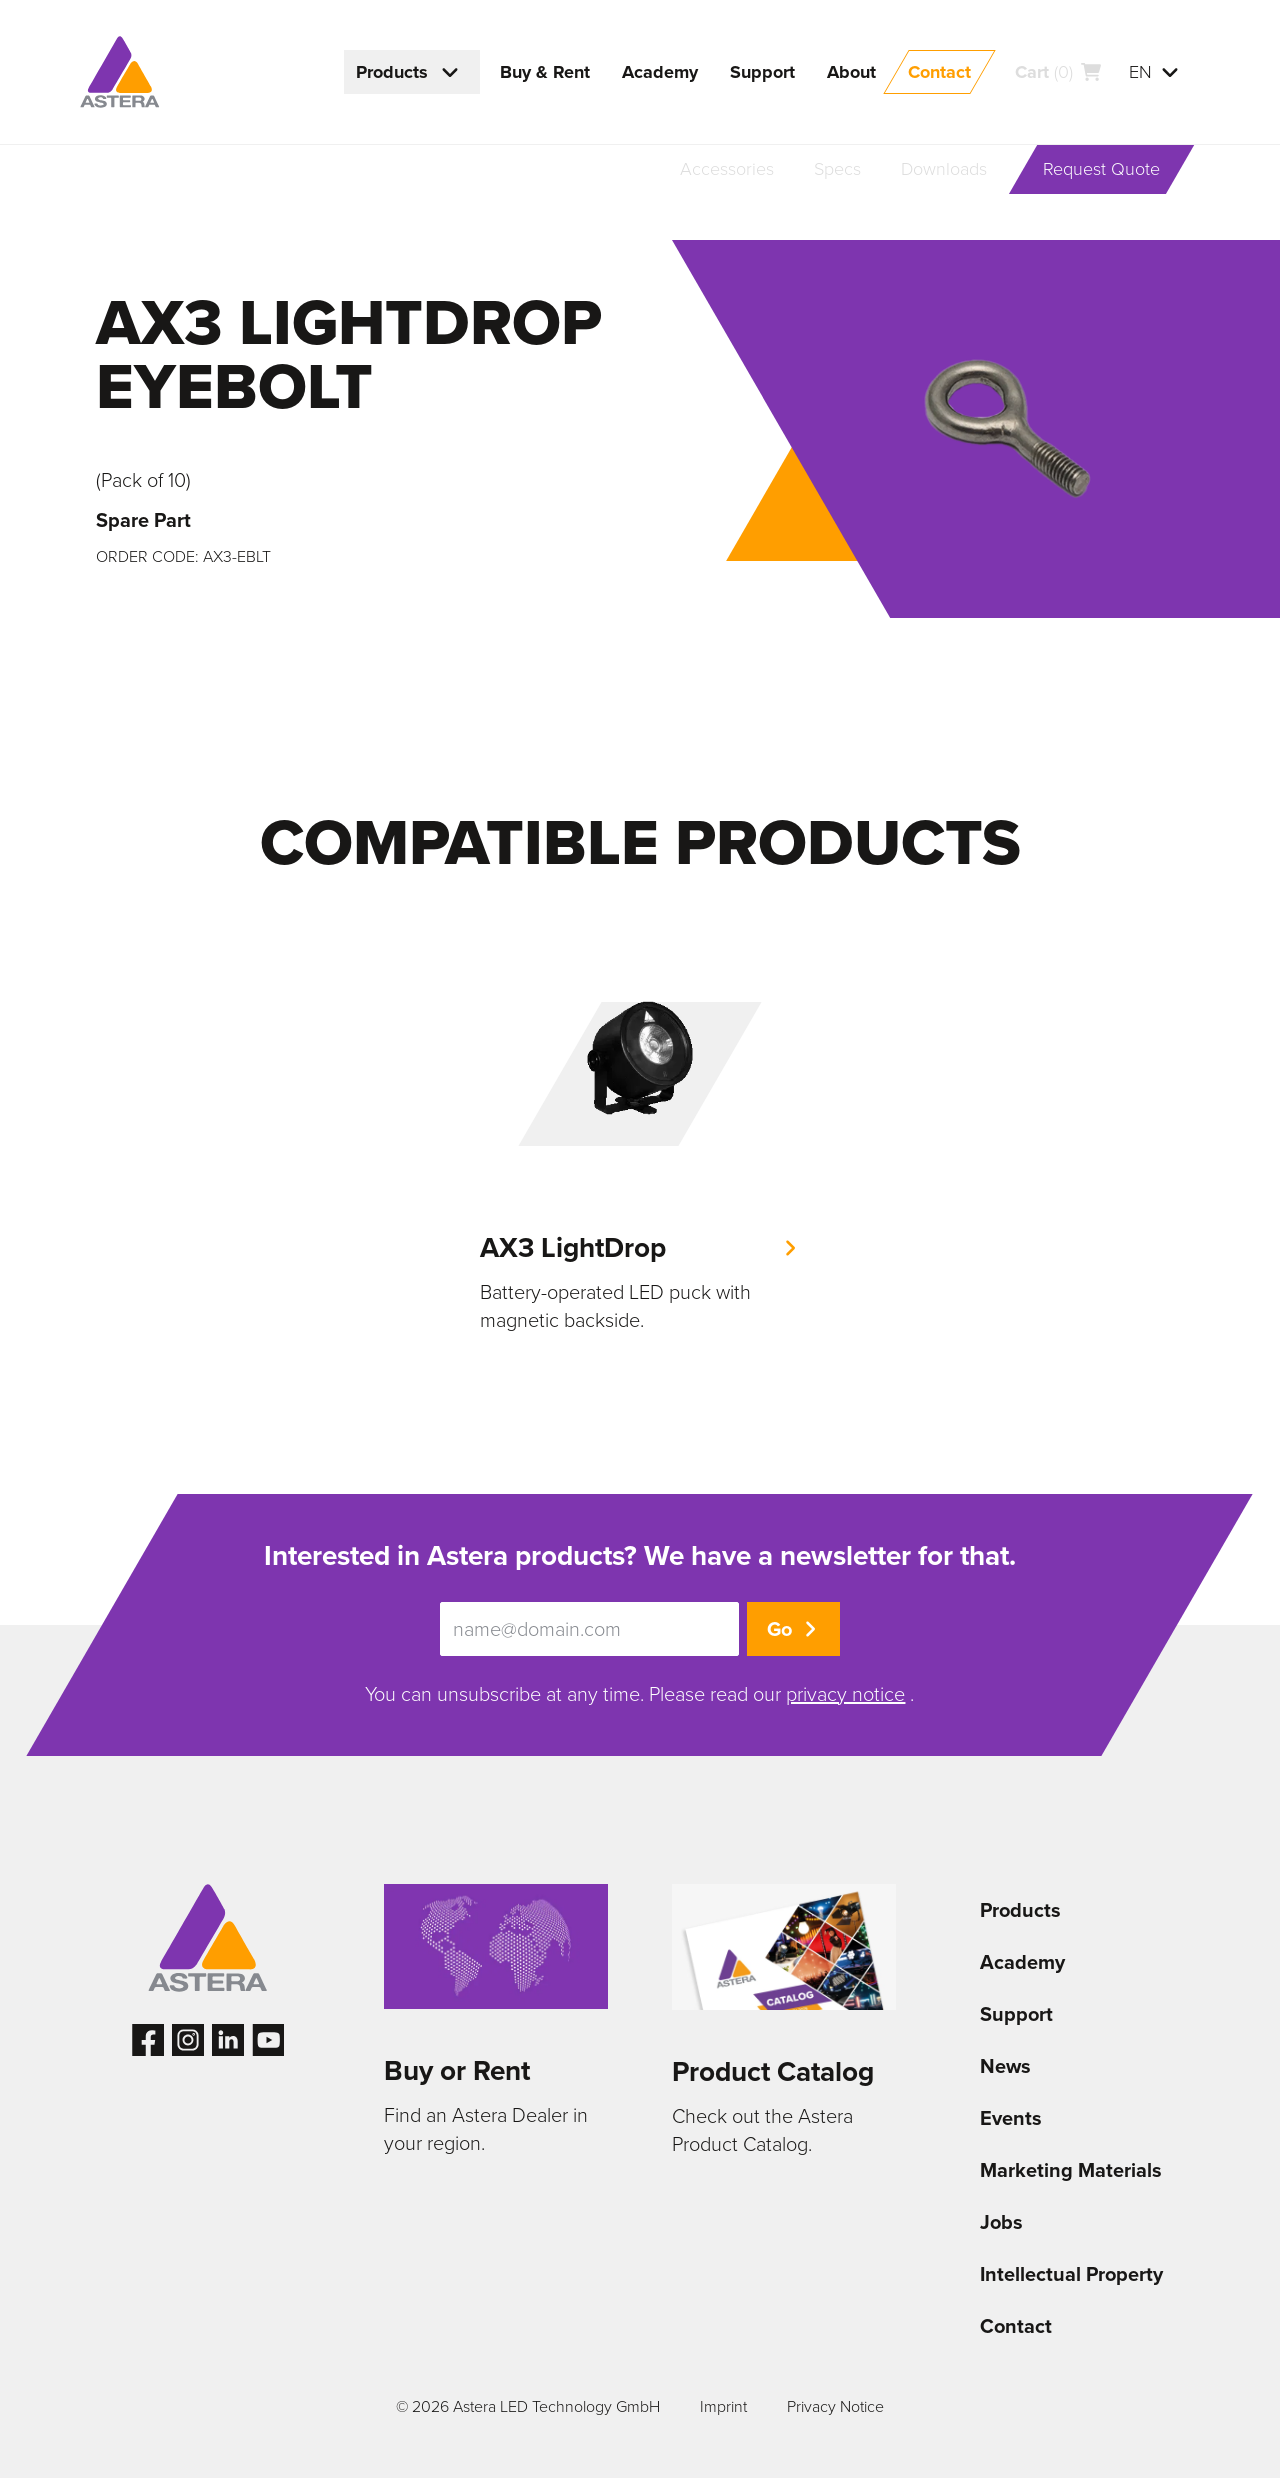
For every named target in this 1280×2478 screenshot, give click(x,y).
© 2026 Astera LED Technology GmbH (528, 2406)
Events (1011, 2118)
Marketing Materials (1071, 2170)
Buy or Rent (457, 2070)
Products (1020, 1910)
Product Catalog (773, 2071)
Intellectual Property (1071, 2274)
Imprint (723, 2406)
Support (1016, 2014)
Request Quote (1101, 169)
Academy (1022, 1962)
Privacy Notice (835, 2406)
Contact (1016, 2326)
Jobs (1001, 2222)
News (1005, 2066)
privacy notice (845, 1694)
